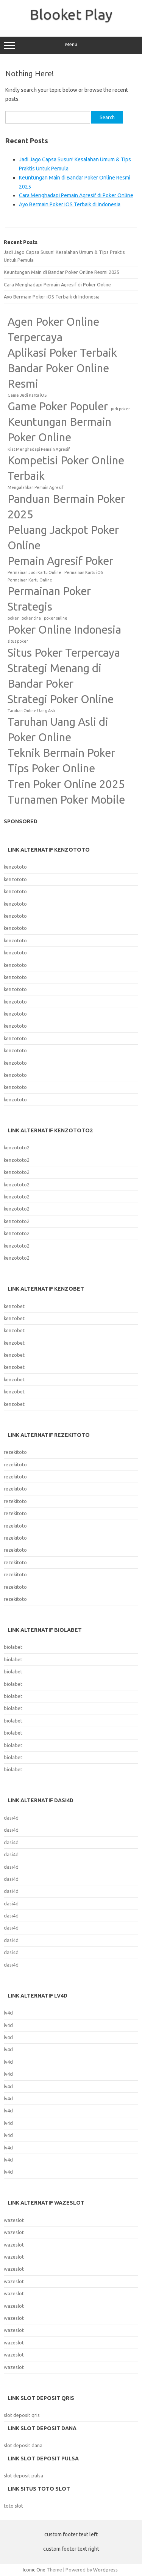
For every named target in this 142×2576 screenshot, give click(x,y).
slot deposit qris (22, 2415)
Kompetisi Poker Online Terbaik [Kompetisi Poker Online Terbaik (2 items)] (66, 468)
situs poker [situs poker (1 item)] (18, 641)
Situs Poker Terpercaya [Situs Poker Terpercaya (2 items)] (64, 652)
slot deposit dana (23, 2445)
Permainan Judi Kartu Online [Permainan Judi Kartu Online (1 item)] (34, 572)
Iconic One (34, 2569)
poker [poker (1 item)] (13, 618)
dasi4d (11, 1817)
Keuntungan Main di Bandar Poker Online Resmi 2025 (61, 272)
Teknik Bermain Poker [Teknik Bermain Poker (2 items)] (61, 753)
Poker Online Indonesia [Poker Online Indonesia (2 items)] (64, 629)
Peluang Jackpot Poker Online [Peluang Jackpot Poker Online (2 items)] (63, 538)
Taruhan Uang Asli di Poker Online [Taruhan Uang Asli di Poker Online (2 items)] (58, 730)
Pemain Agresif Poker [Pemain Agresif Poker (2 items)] (60, 561)
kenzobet (14, 1306)
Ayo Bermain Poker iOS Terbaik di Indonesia (69, 204)
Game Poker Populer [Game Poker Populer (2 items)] (58, 406)
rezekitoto (15, 1452)
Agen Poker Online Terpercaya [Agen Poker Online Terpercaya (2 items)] (53, 329)
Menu (71, 45)
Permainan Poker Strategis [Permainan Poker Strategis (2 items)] (49, 599)
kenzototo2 (17, 1147)
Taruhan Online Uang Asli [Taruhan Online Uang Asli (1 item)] (31, 710)
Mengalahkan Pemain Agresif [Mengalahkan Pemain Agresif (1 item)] (35, 487)
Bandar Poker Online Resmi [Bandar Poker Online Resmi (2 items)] (58, 376)
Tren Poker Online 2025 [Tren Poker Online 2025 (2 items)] (66, 784)
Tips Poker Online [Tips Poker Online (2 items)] (51, 768)
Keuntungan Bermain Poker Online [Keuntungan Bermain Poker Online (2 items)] (59, 430)
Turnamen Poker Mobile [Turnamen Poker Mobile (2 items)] (66, 799)
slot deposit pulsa (23, 2475)
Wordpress (105, 2569)
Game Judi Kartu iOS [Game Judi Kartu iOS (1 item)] (27, 395)
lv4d (8, 2012)
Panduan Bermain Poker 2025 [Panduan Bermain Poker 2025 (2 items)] (66, 507)
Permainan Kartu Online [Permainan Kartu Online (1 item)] (30, 580)
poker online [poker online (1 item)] (55, 618)
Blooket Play (71, 14)
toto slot (13, 2505)
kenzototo (15, 866)
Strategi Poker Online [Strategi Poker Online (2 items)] (61, 699)
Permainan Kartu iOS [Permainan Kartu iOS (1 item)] (83, 572)
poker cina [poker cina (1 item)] (31, 618)
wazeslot (14, 2220)
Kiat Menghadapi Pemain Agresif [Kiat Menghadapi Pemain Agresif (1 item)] (39, 449)
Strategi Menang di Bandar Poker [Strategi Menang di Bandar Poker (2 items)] (54, 676)
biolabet (13, 1647)
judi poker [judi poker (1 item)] (120, 409)
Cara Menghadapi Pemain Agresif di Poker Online (76, 195)
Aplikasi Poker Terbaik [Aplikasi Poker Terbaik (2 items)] (62, 352)
